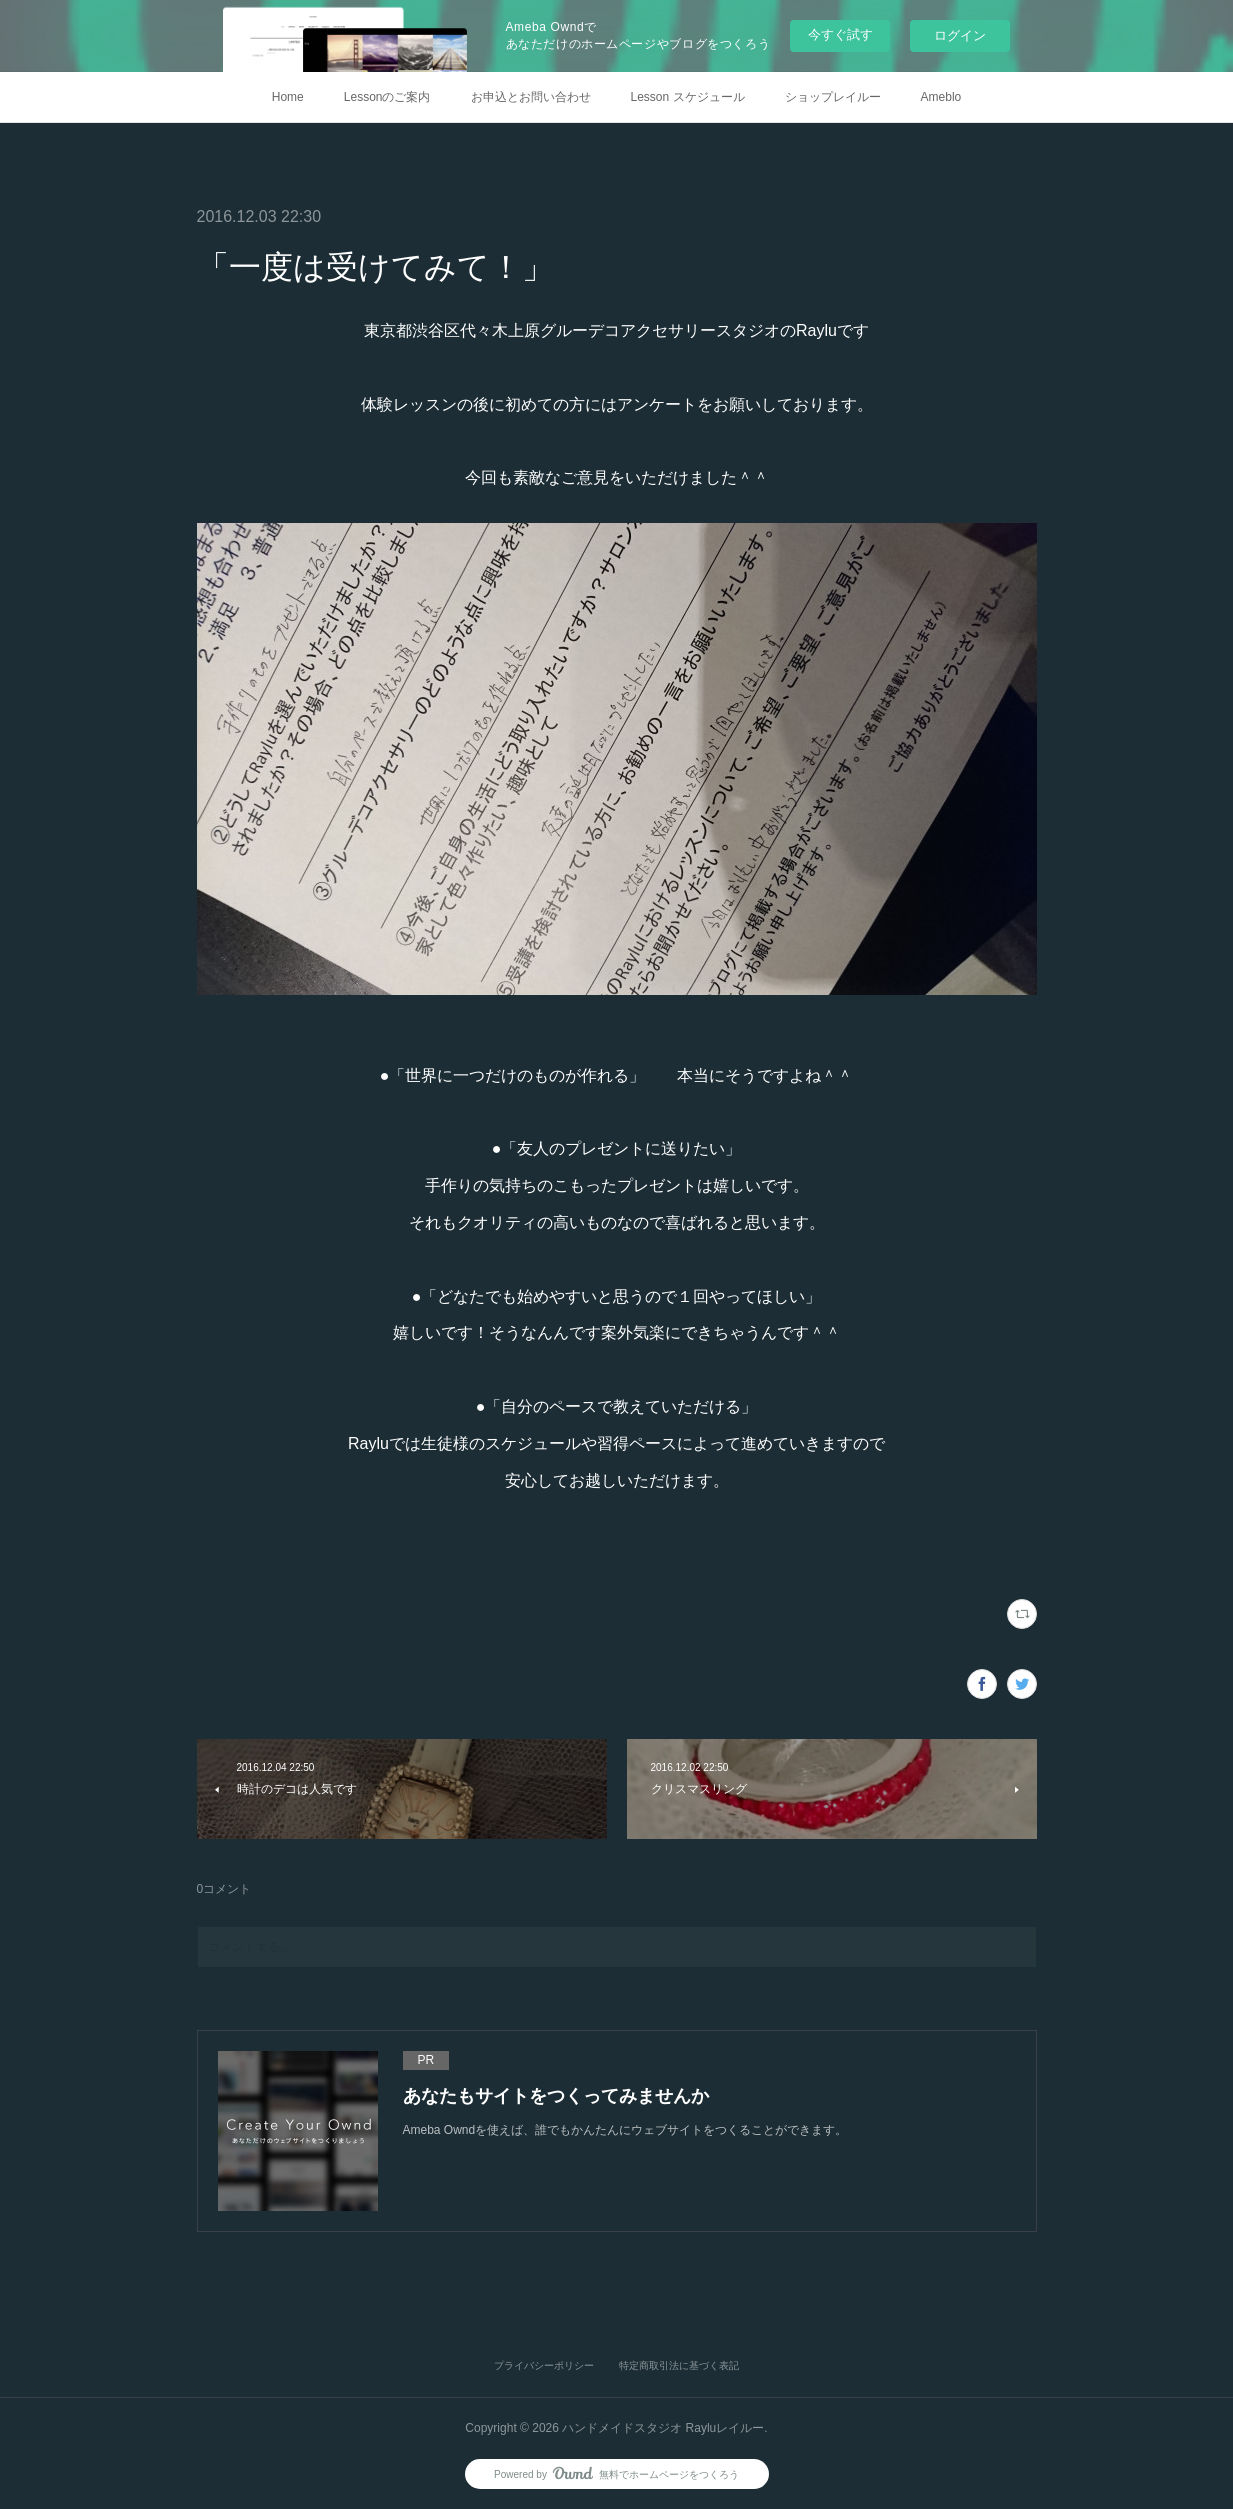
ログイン (960, 35)
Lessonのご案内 (387, 97)
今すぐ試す (840, 34)
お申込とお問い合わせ (531, 97)
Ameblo (941, 97)
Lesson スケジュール (688, 97)
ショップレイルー (833, 97)
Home (288, 97)
